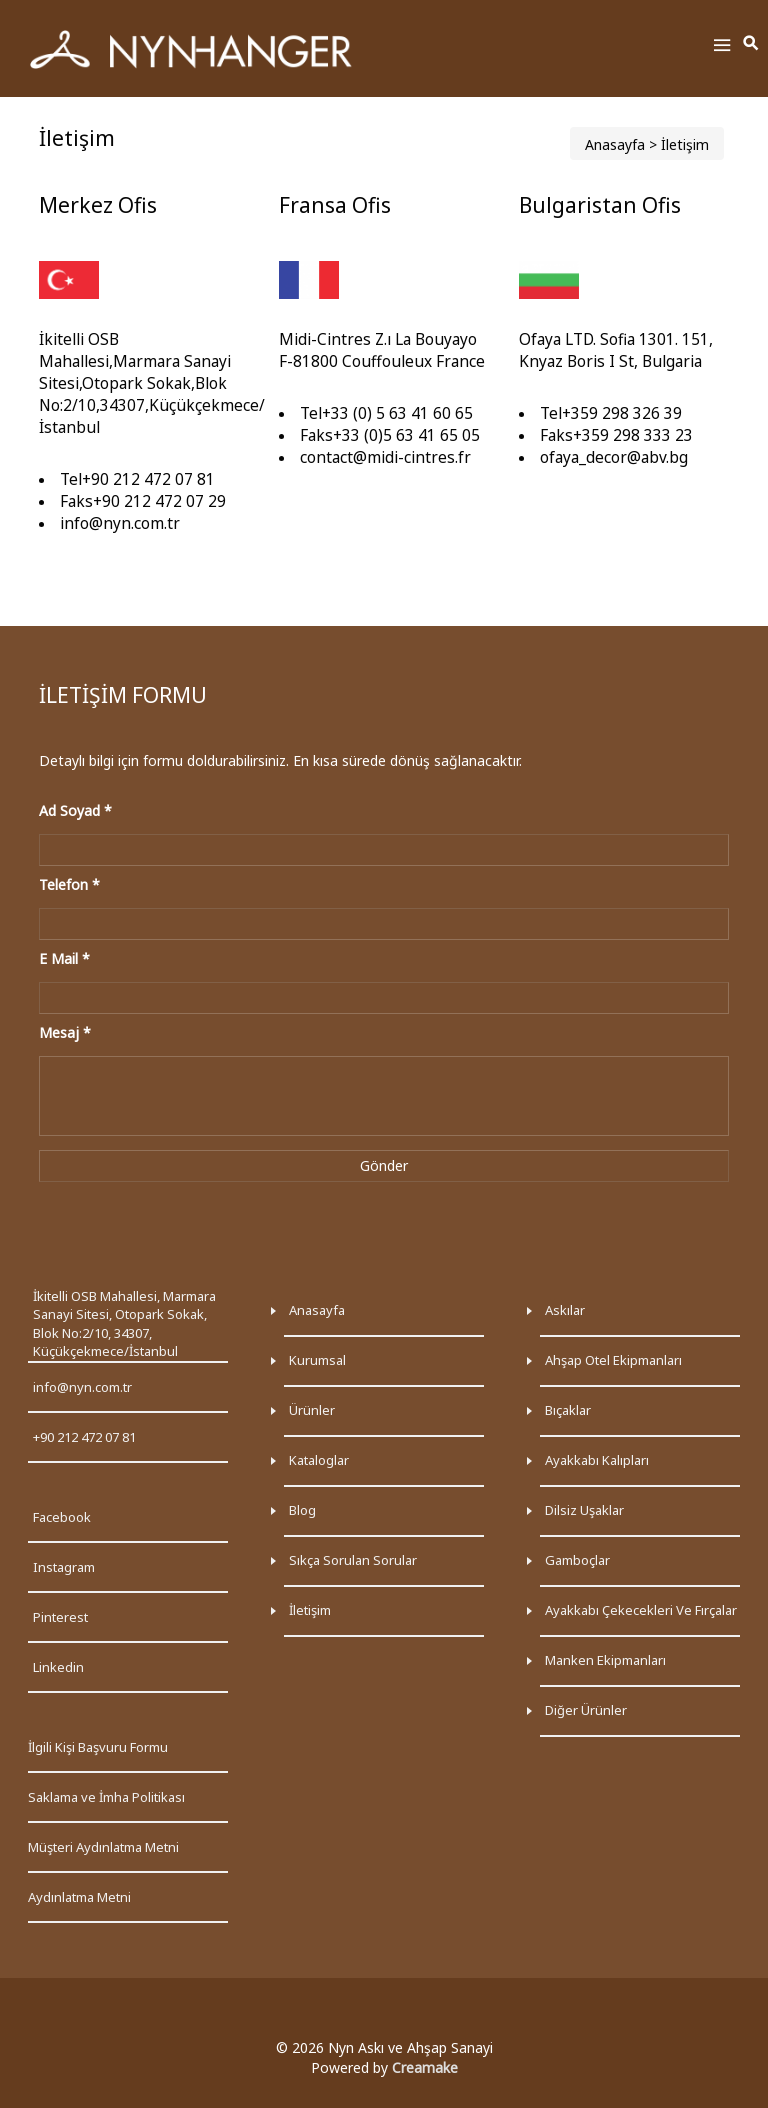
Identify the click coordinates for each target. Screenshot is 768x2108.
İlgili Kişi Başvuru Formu (98, 1747)
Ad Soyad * (75, 810)
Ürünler (312, 1410)
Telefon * (69, 884)
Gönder (384, 1165)
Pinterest (60, 1617)
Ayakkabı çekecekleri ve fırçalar (641, 1610)
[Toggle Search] (752, 44)
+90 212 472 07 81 (84, 1437)
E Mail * (64, 958)
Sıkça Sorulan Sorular (353, 1560)
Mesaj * (65, 1032)
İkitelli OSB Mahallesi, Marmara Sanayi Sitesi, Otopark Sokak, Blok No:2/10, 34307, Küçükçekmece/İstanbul (124, 1324)
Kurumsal (317, 1360)
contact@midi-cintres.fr (385, 457)
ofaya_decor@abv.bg (614, 457)
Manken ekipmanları (605, 1660)
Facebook (62, 1517)
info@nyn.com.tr (120, 523)
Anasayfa (615, 144)
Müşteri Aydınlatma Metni (103, 1847)
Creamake (425, 2067)
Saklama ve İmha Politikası (106, 1797)
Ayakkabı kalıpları (597, 1460)
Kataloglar (319, 1460)
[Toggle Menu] (722, 48)
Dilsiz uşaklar (584, 1510)
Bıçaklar (568, 1410)
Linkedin (58, 1667)
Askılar (565, 1310)
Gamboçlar (577, 1560)
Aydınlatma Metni (79, 1897)
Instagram (64, 1567)
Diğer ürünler (586, 1710)
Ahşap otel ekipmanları (613, 1360)
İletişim (310, 1610)
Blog (302, 1510)
